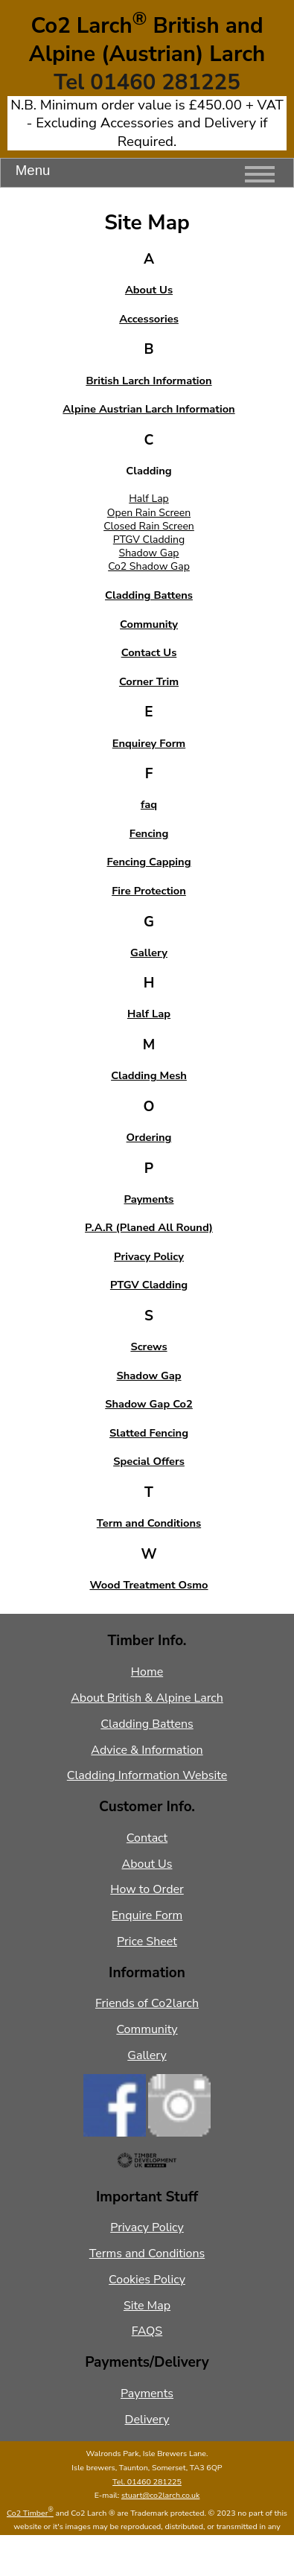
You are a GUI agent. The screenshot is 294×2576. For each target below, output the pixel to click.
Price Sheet (147, 1941)
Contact (147, 1838)
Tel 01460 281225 (147, 82)
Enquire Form (147, 1915)
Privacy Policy (147, 2227)
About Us (147, 1864)
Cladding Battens (146, 1724)
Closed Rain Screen (148, 526)
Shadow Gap (149, 553)
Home (147, 1672)
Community (146, 2029)
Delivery (147, 2419)
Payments (147, 2393)
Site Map (147, 2305)
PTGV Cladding (149, 539)
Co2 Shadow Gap (149, 566)
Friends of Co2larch (147, 2003)
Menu (145, 173)
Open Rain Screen (149, 513)
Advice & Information (146, 1750)
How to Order (147, 1889)
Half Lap (149, 499)
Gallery (146, 2055)
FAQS (147, 2331)
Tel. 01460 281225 (147, 2481)
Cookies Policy (147, 2279)
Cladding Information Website (147, 1775)
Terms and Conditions (147, 2253)
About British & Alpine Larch (147, 1698)
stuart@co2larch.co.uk (160, 2495)
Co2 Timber (30, 2513)
